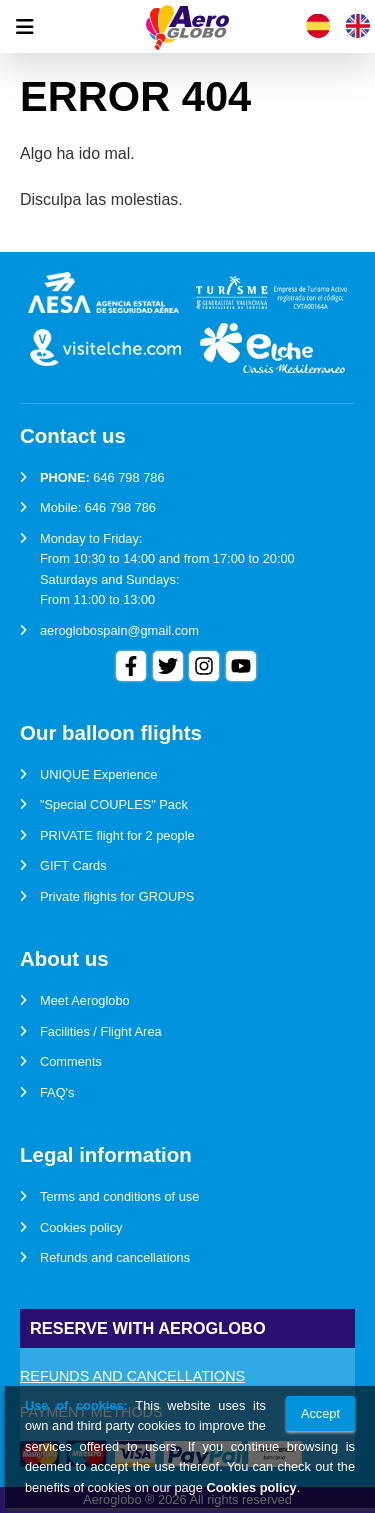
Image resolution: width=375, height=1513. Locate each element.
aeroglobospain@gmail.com (119, 630)
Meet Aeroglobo (85, 1000)
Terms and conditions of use (119, 1196)
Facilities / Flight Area (101, 1031)
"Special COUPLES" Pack (114, 804)
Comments (71, 1061)
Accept (320, 1413)
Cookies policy (81, 1227)
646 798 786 (128, 477)
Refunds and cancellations (115, 1257)
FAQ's (57, 1092)
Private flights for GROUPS (117, 896)
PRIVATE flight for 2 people (117, 835)
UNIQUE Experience (98, 774)
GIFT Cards (73, 865)
